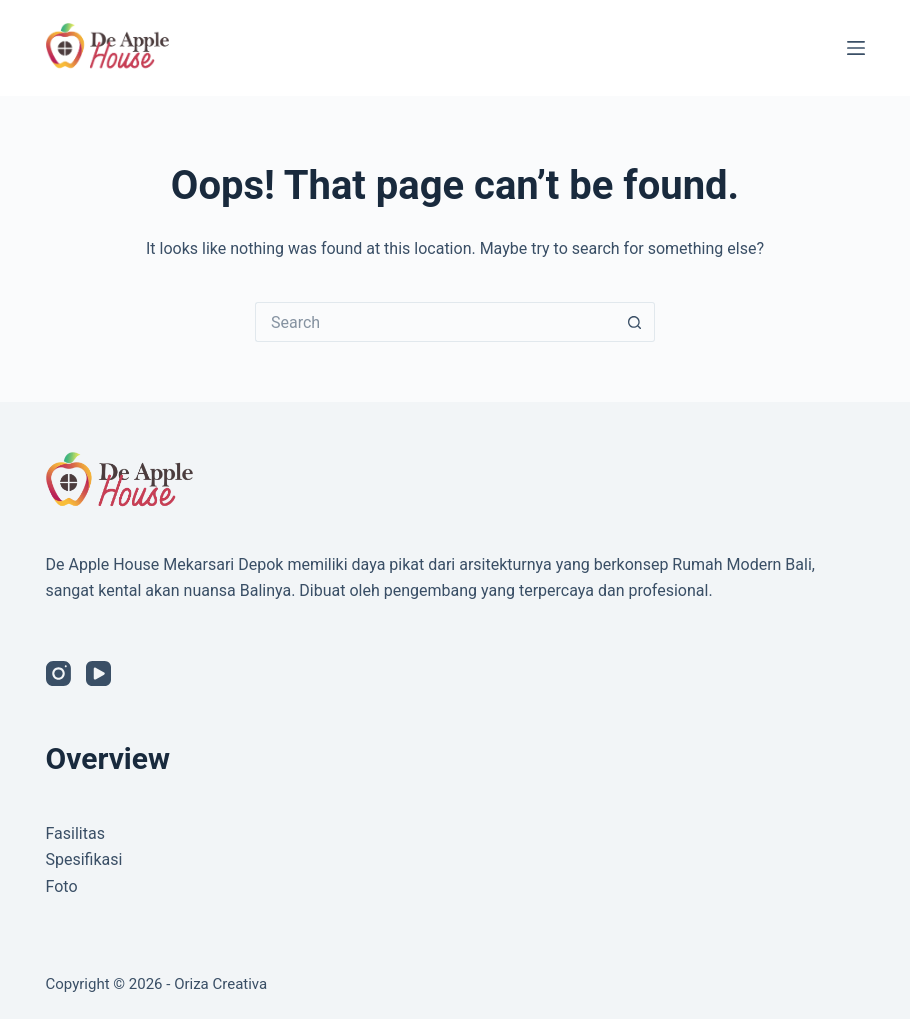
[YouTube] (98, 673)
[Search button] (635, 322)
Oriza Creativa (220, 984)
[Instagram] (58, 673)
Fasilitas (75, 833)
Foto (62, 886)
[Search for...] (435, 322)
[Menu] (856, 48)
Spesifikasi (84, 859)
